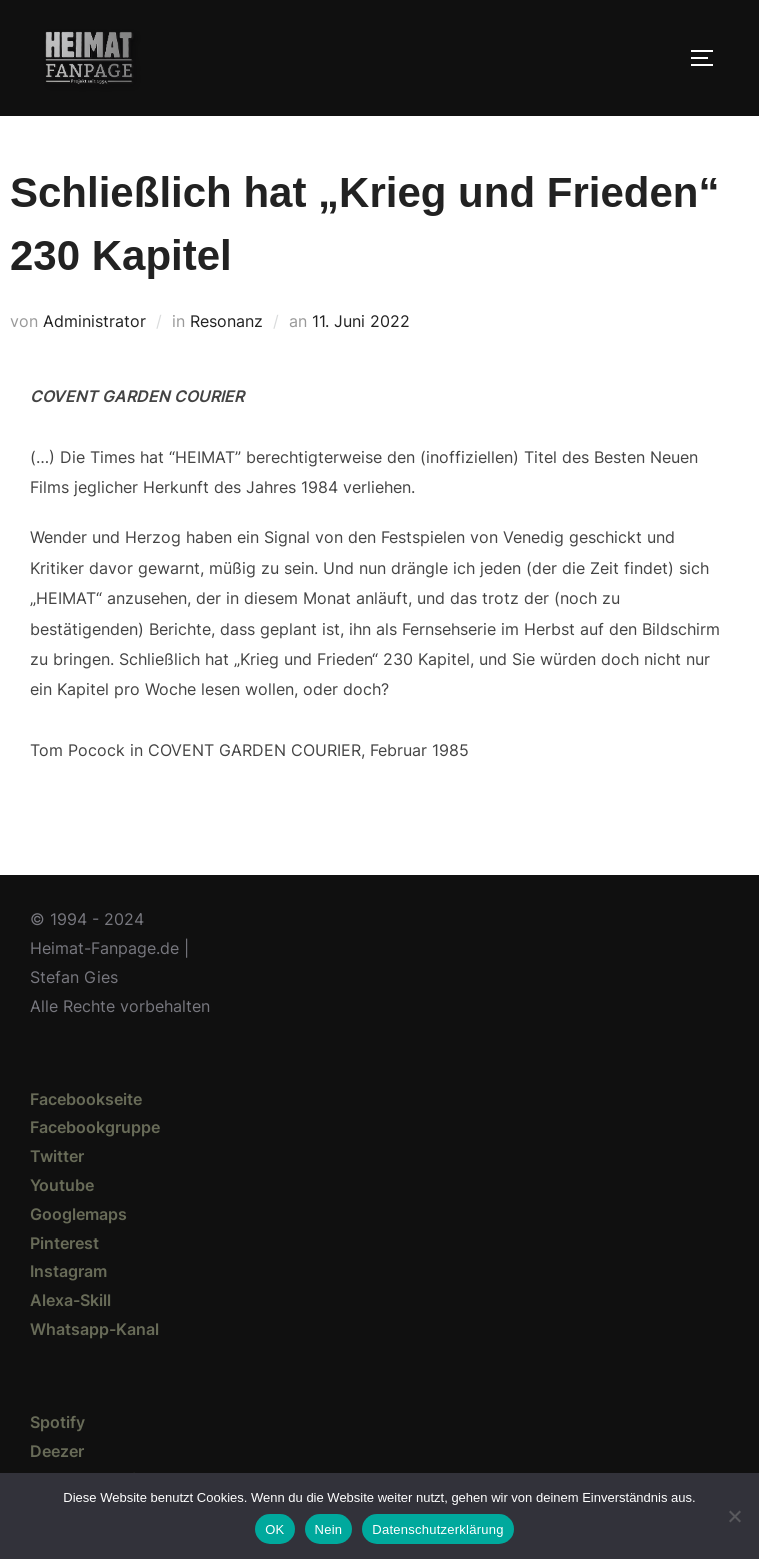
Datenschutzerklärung (437, 1529)
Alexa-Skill (70, 1300)
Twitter (57, 1156)
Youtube (62, 1185)
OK (274, 1529)
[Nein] (734, 1516)
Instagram (68, 1271)
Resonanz (226, 321)
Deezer (57, 1451)
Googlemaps (78, 1214)
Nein (329, 1529)
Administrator (94, 321)
